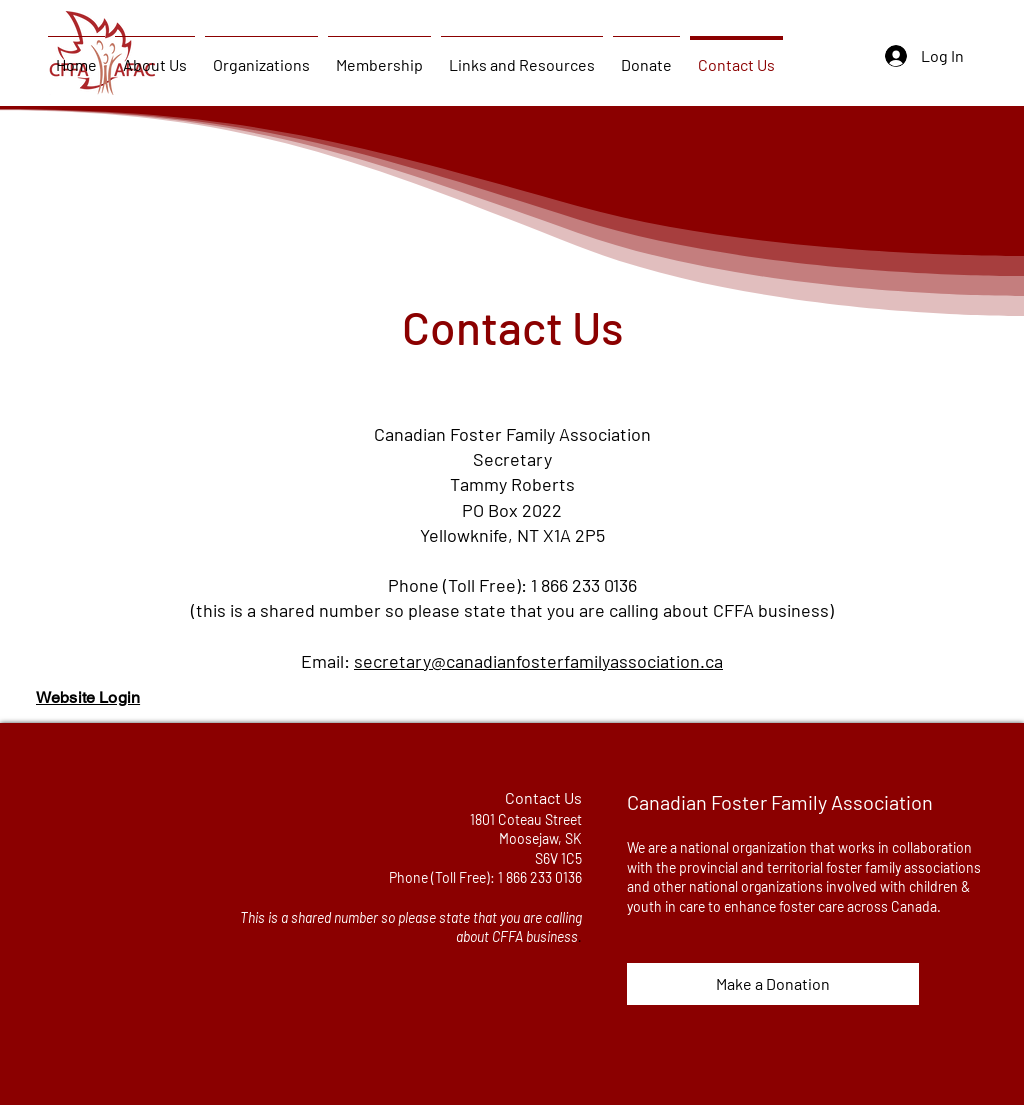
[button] (155, 56)
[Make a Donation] (773, 984)
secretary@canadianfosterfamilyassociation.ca (538, 661)
